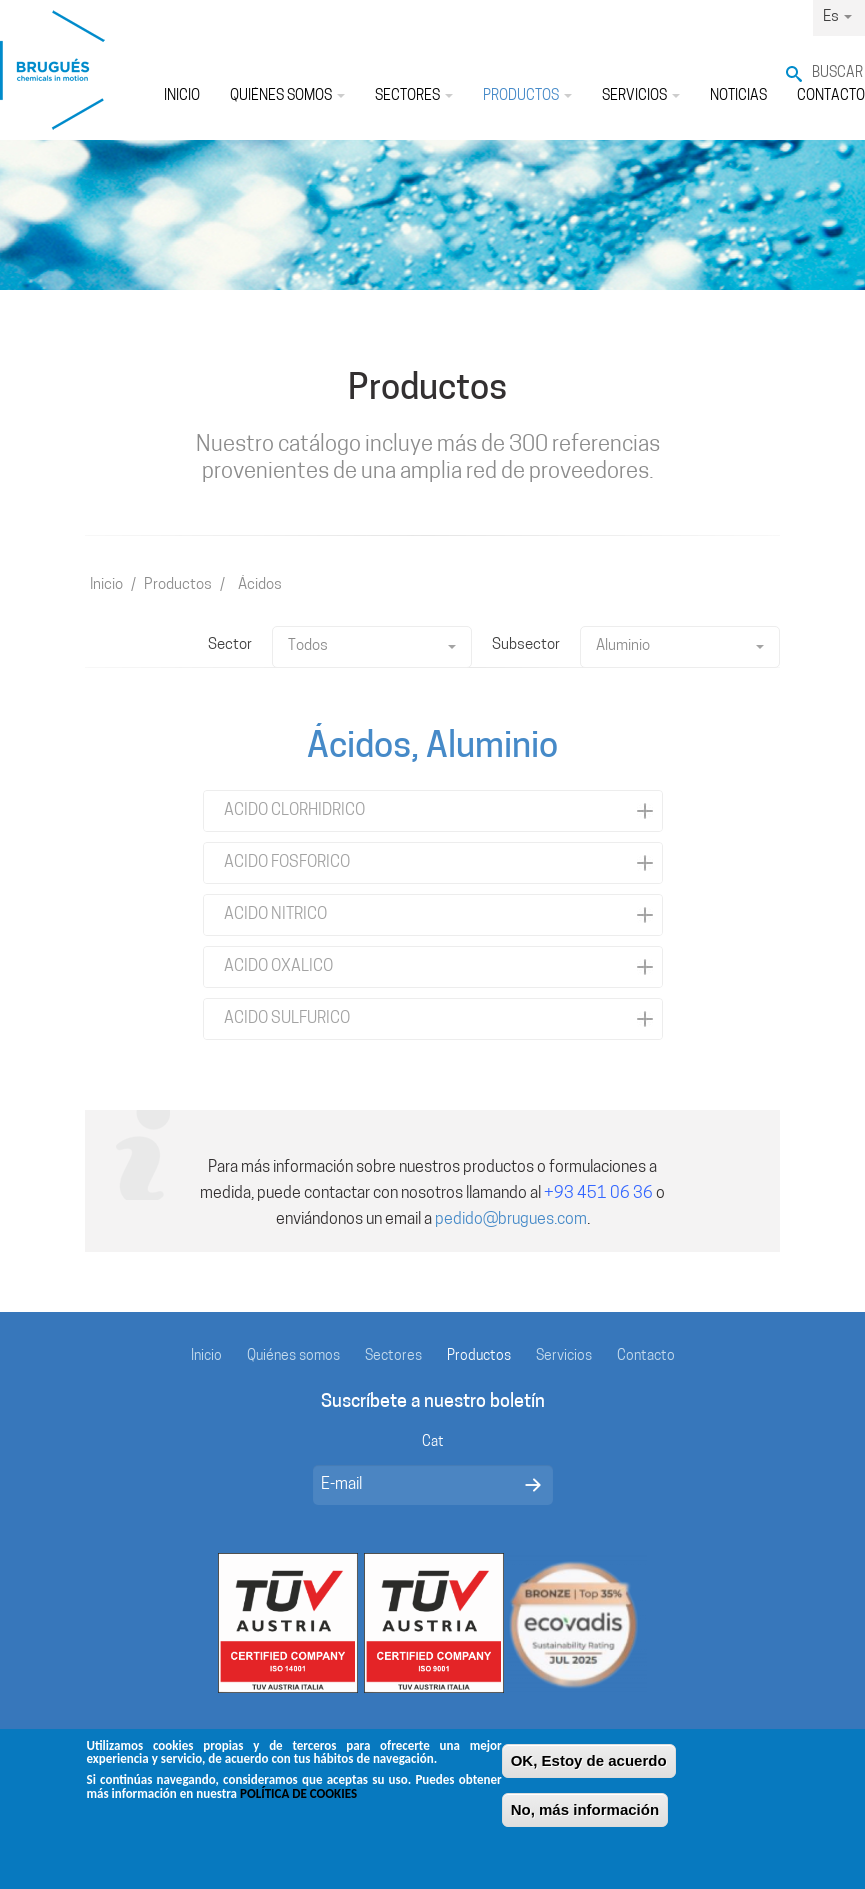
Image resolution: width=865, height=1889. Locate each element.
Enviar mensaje (533, 1485)
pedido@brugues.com (511, 1220)
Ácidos (260, 585)
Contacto (646, 1356)
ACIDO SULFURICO (287, 1019)
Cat (433, 1442)
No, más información (585, 1814)
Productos (527, 96)
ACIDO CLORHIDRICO (294, 811)
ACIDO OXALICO (278, 967)
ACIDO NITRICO (275, 915)
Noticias (738, 96)
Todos (372, 646)
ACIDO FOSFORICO (287, 863)
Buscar (837, 73)
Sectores (414, 96)
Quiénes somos (287, 96)
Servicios (641, 96)
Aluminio (680, 646)
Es (837, 17)
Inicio (182, 96)
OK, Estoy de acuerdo (589, 1765)
